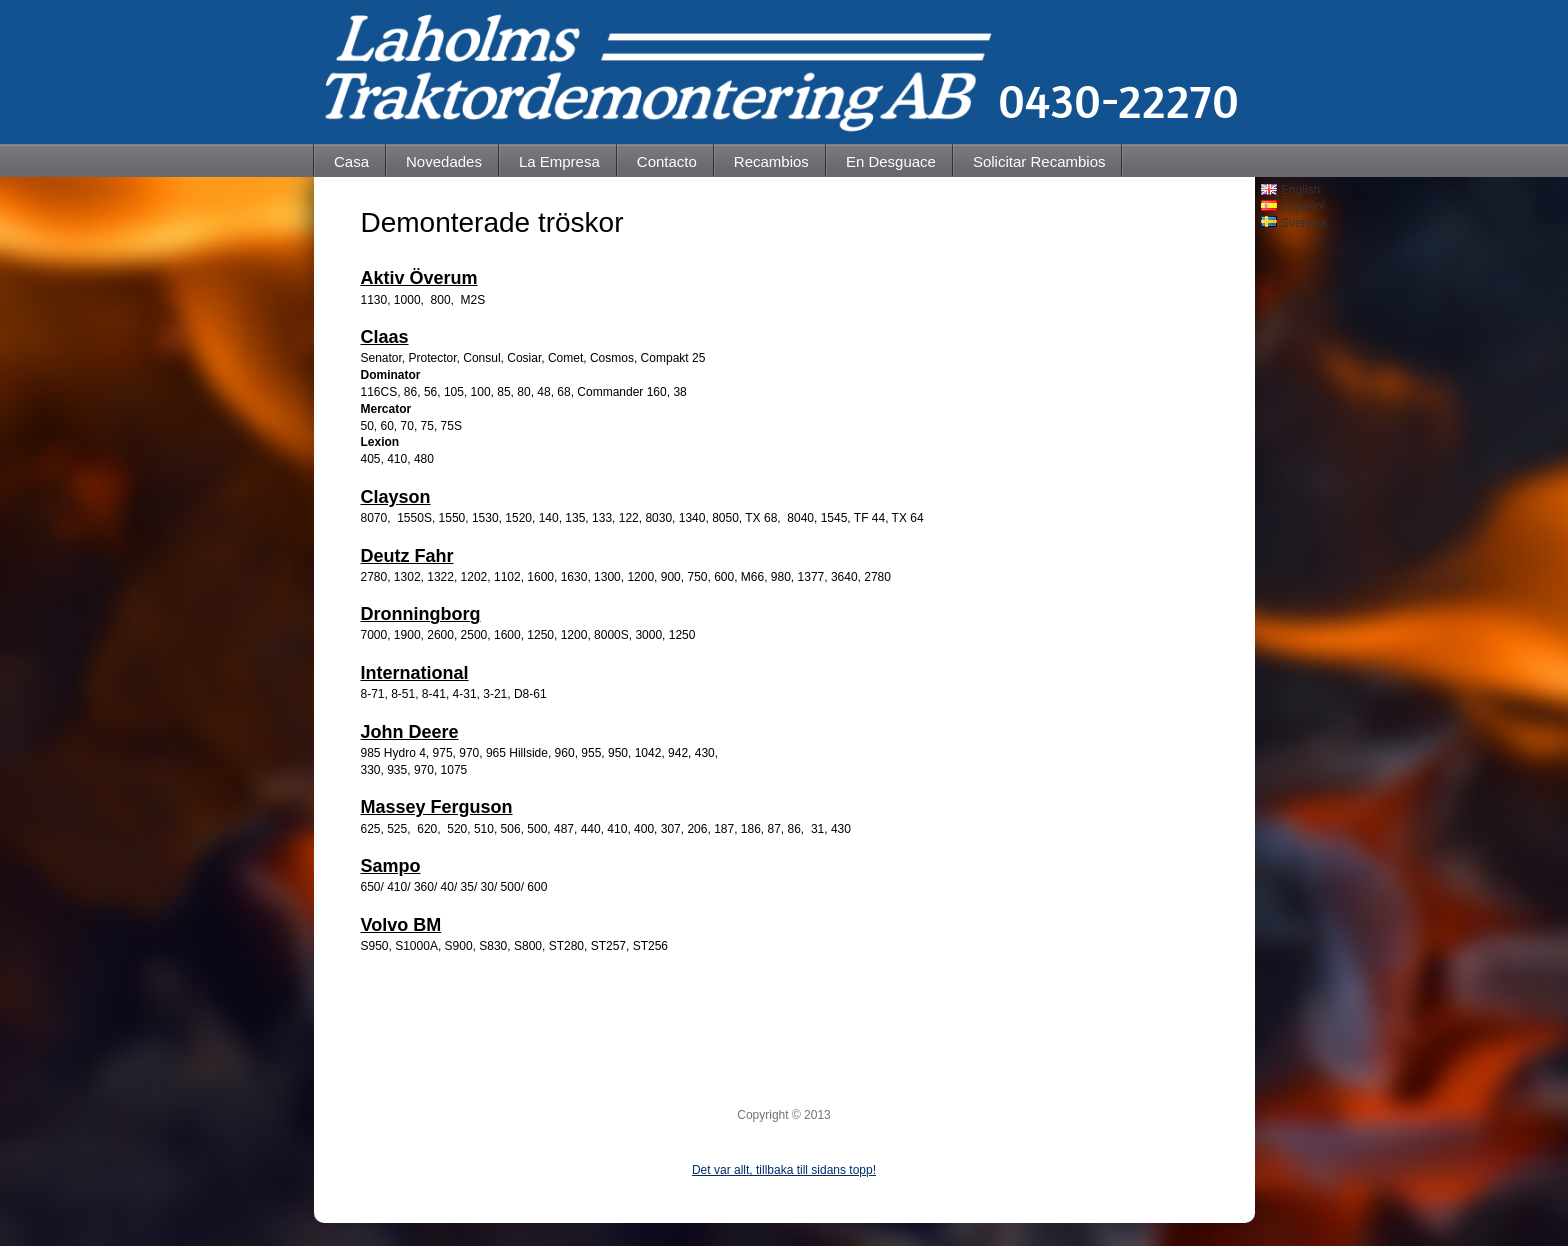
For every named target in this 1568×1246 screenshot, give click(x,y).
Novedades (444, 161)
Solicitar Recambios (1039, 161)
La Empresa (559, 161)
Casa (351, 161)
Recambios (771, 161)
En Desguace (891, 161)
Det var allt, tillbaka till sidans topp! (784, 1170)
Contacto (667, 161)
